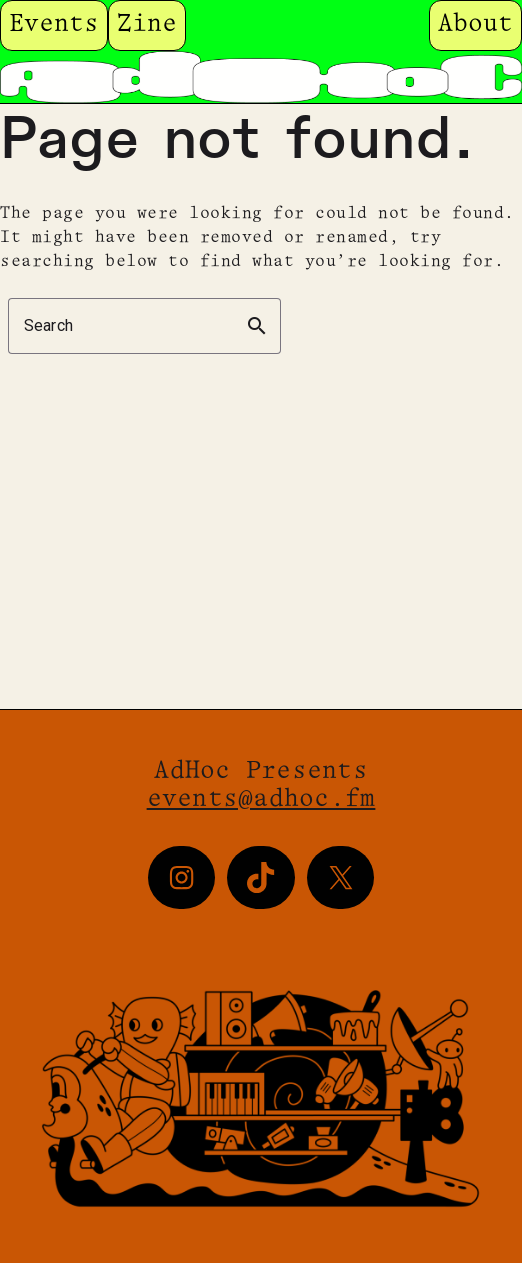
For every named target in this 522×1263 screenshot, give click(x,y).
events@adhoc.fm (261, 799)
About (475, 24)
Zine (147, 24)
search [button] (257, 326)
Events (54, 24)
